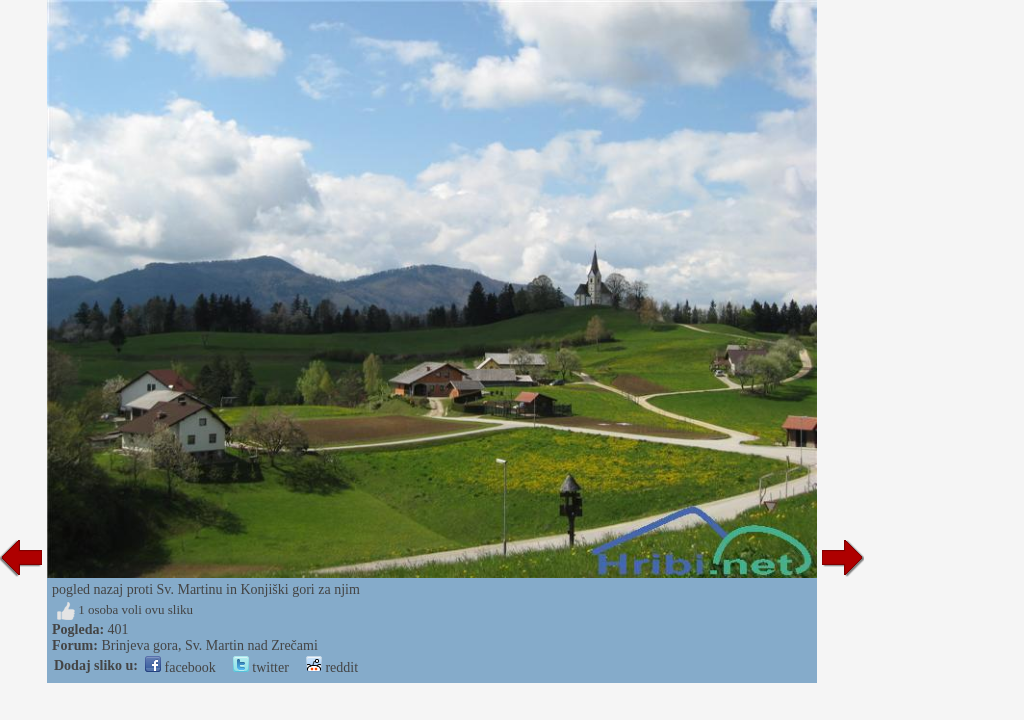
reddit (332, 667)
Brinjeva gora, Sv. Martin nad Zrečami (209, 645)
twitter (261, 667)
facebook (180, 667)
